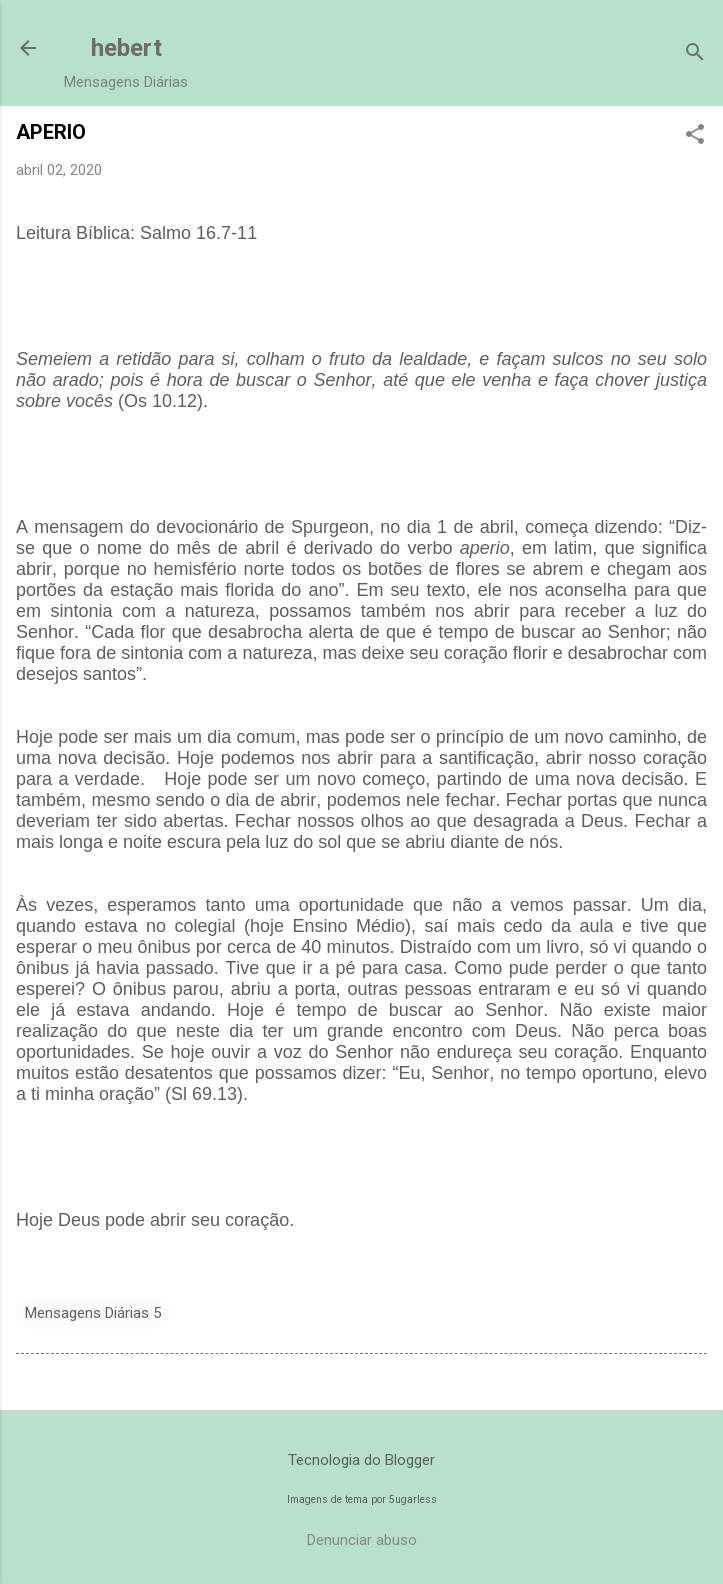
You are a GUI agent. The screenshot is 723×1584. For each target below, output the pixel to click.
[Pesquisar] (695, 54)
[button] (695, 136)
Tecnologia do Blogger (361, 1460)
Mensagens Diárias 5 (93, 1313)
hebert (126, 48)
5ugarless (413, 1499)
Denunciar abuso (362, 1540)
